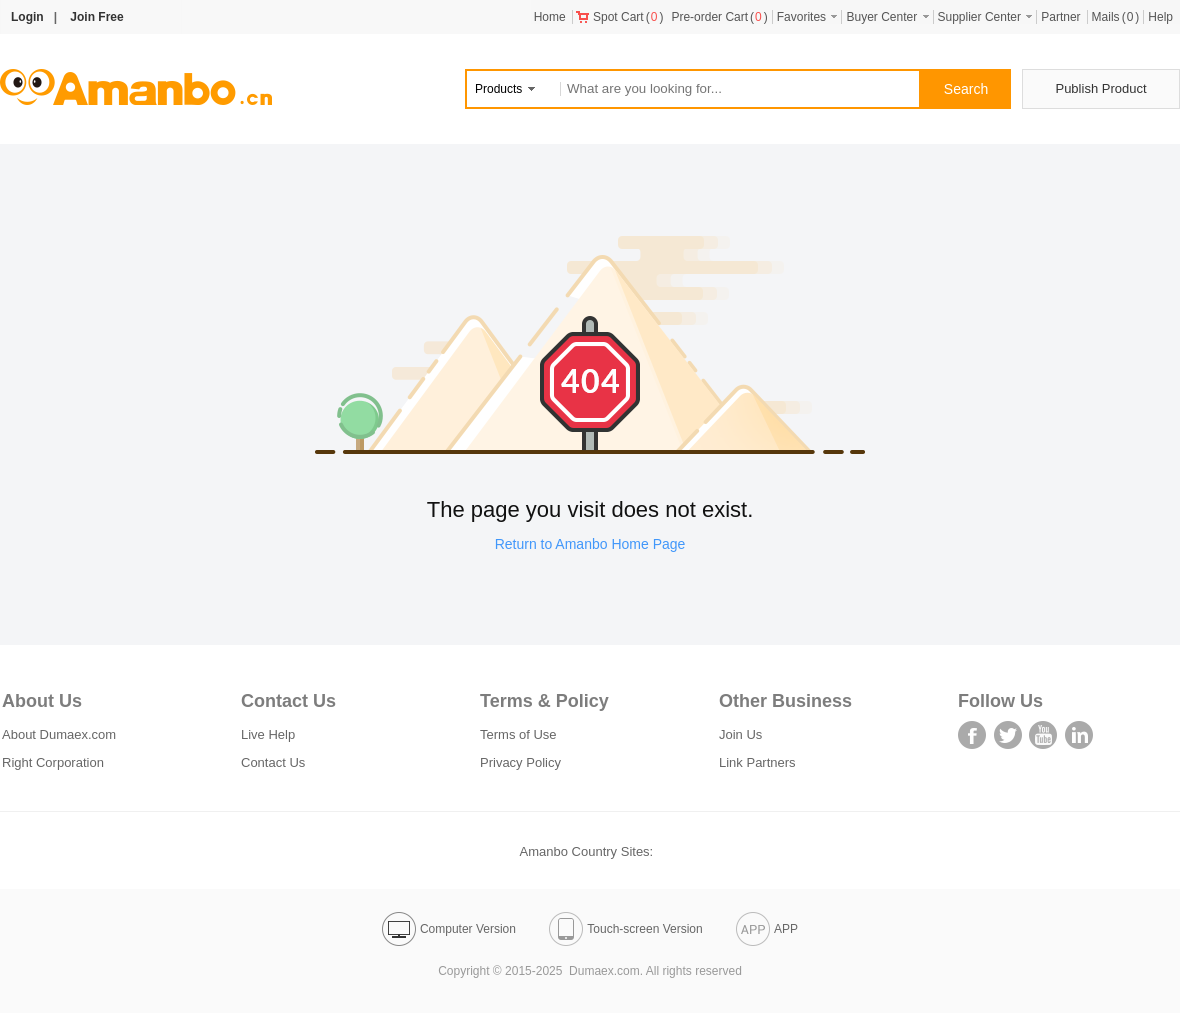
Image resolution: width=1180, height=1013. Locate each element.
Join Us (740, 734)
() (620, 17)
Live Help (268, 734)
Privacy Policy (520, 762)
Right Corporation (53, 762)
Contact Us (273, 762)
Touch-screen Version (625, 929)
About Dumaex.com (59, 734)
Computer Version (449, 929)
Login (27, 17)
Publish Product (1100, 88)
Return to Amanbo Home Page (590, 544)
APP (767, 929)
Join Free (96, 17)
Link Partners (757, 762)
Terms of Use (518, 734)
